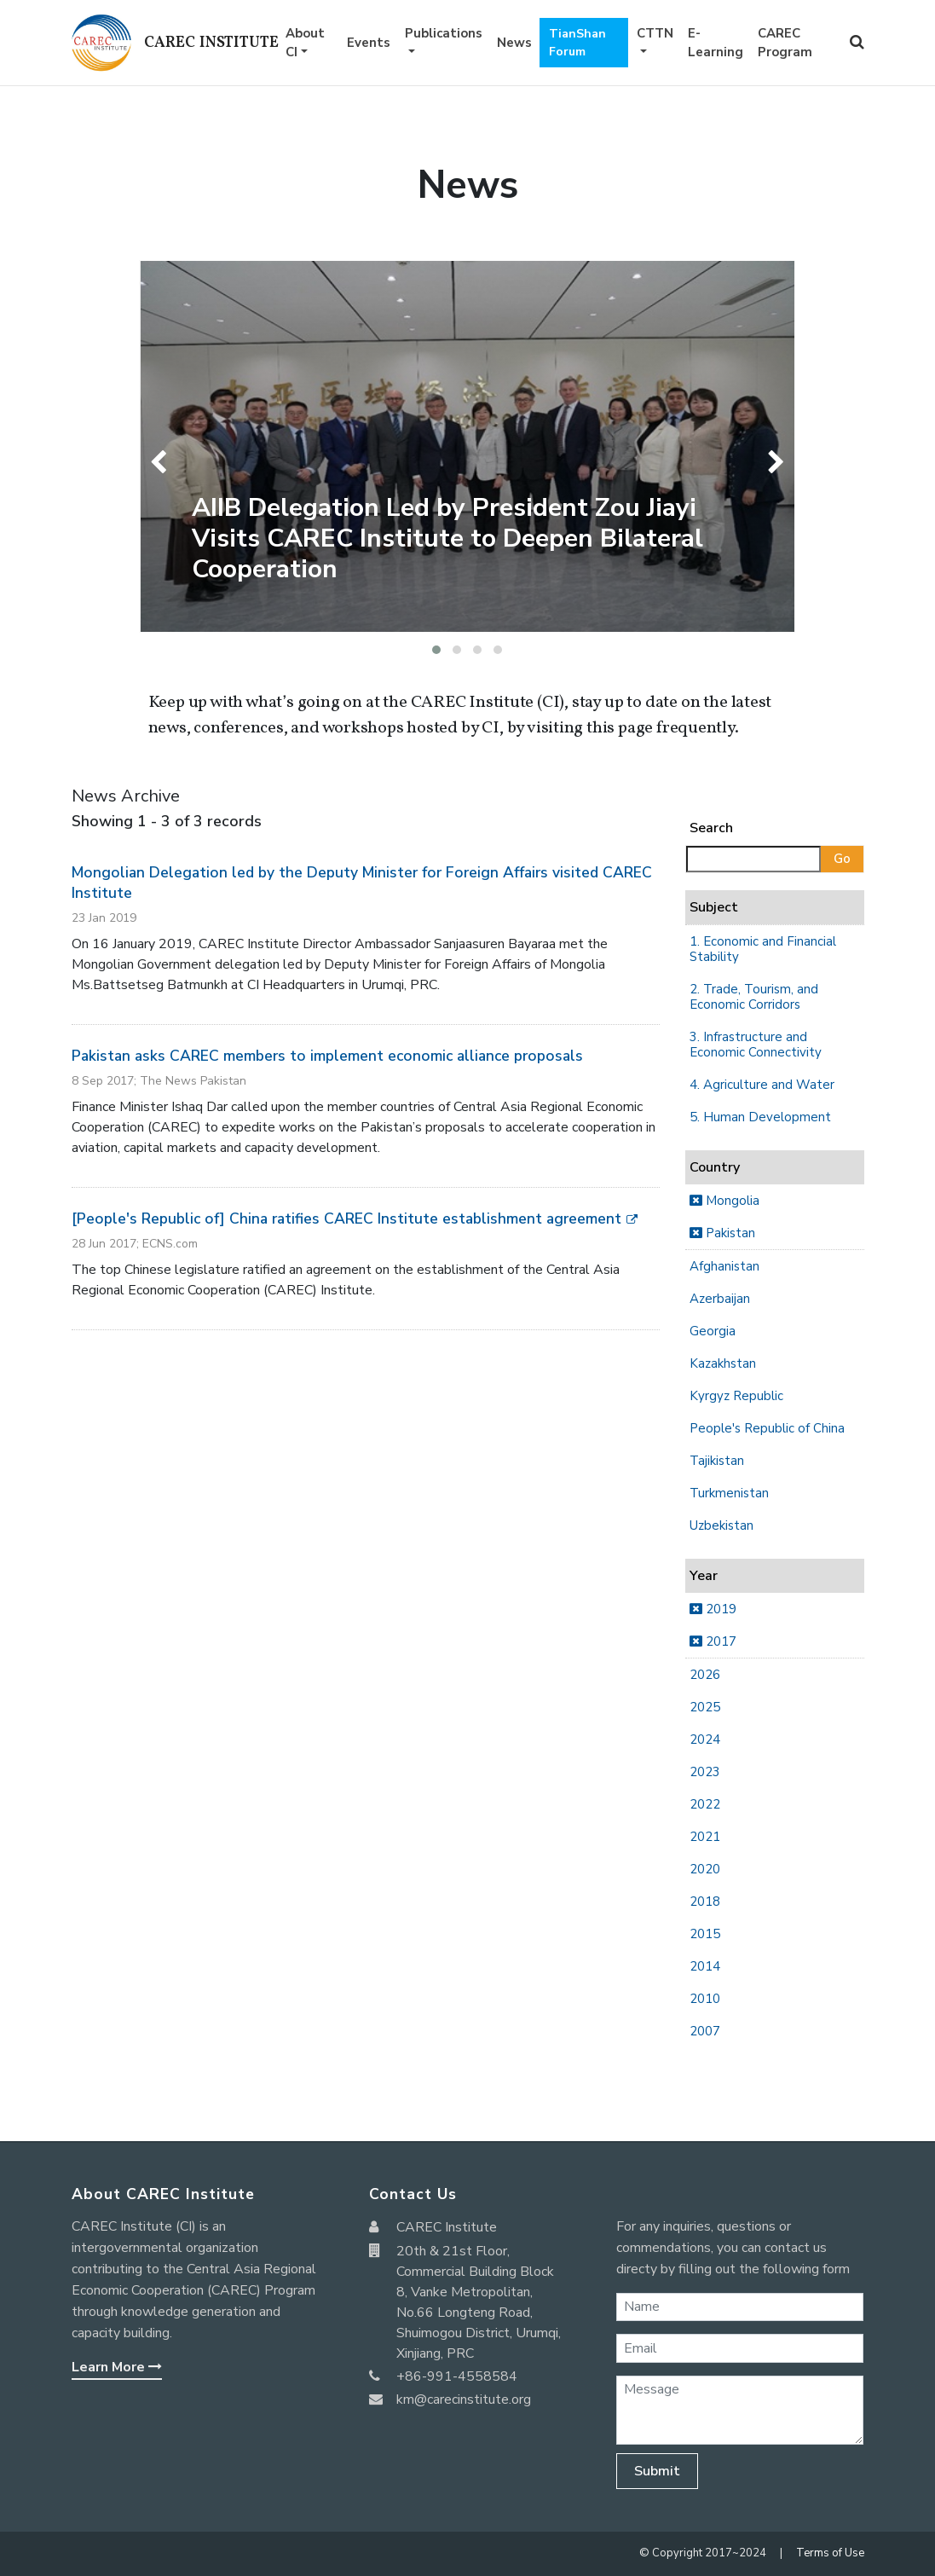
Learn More (117, 2367)
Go (842, 858)
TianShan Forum (577, 43)
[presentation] (162, 462)
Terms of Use (830, 2553)
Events (368, 42)
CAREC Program (785, 43)
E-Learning (715, 43)
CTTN (655, 33)
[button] (436, 649)
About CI (305, 43)
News (514, 42)
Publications (443, 33)
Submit (657, 2471)
